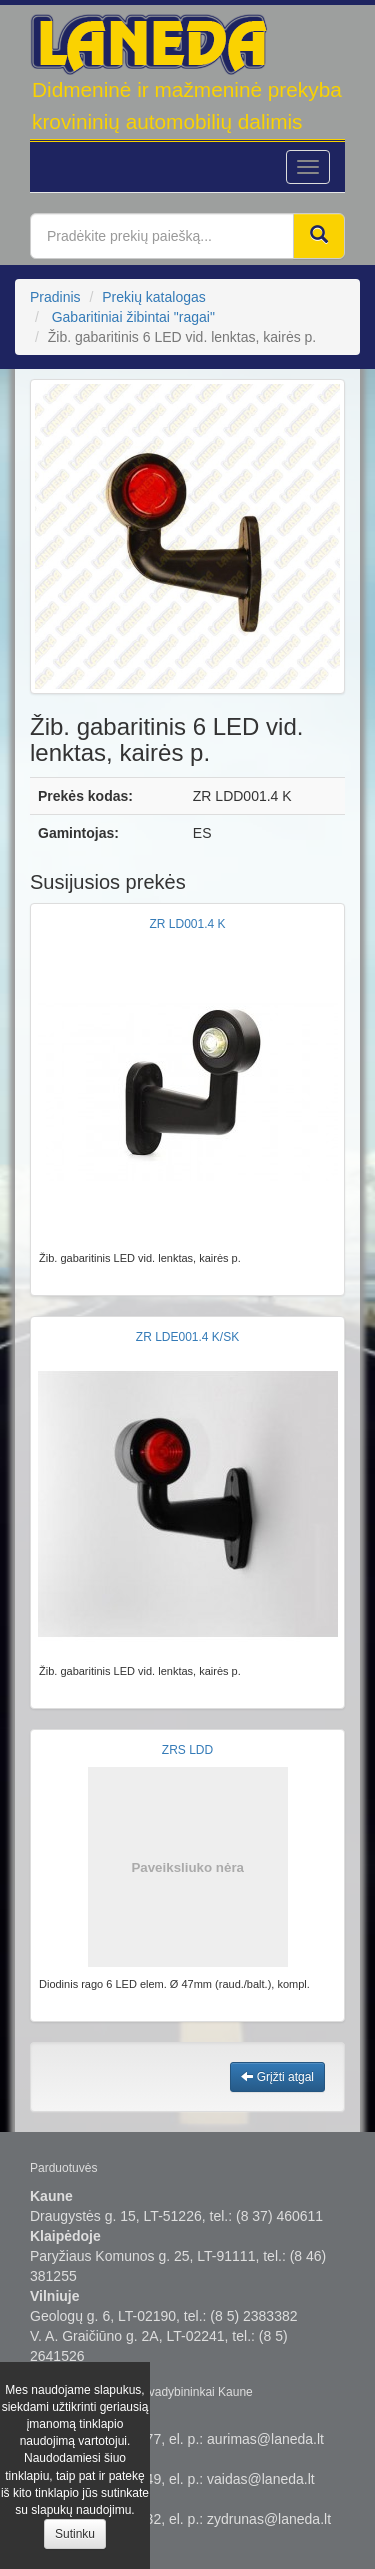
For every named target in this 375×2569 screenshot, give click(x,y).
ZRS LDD (187, 1750)
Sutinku (75, 2534)
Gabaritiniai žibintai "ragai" (133, 317)
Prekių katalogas (154, 297)
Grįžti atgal (277, 2077)
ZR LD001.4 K (187, 924)
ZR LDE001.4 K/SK (187, 1337)
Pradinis (55, 297)
